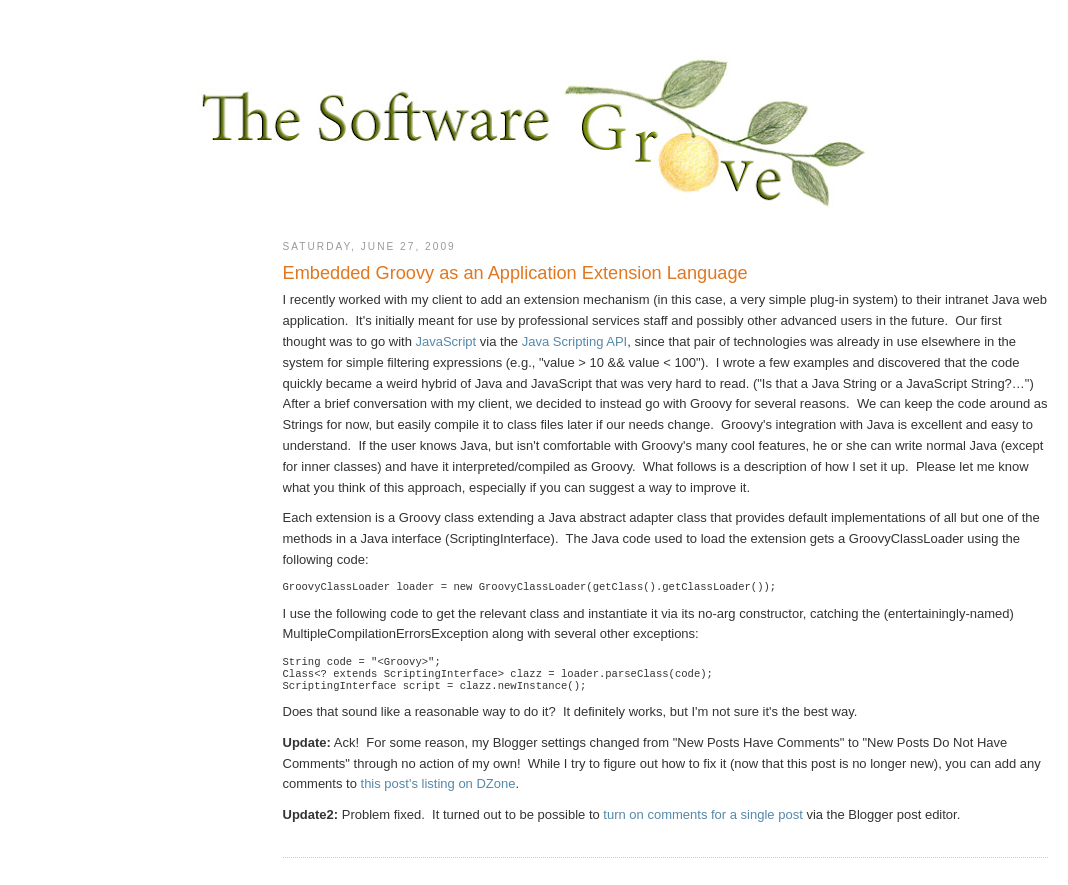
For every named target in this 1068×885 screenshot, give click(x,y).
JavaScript (445, 341)
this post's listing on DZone (438, 791)
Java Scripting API (575, 341)
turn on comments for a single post (702, 822)
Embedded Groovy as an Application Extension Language (515, 273)
